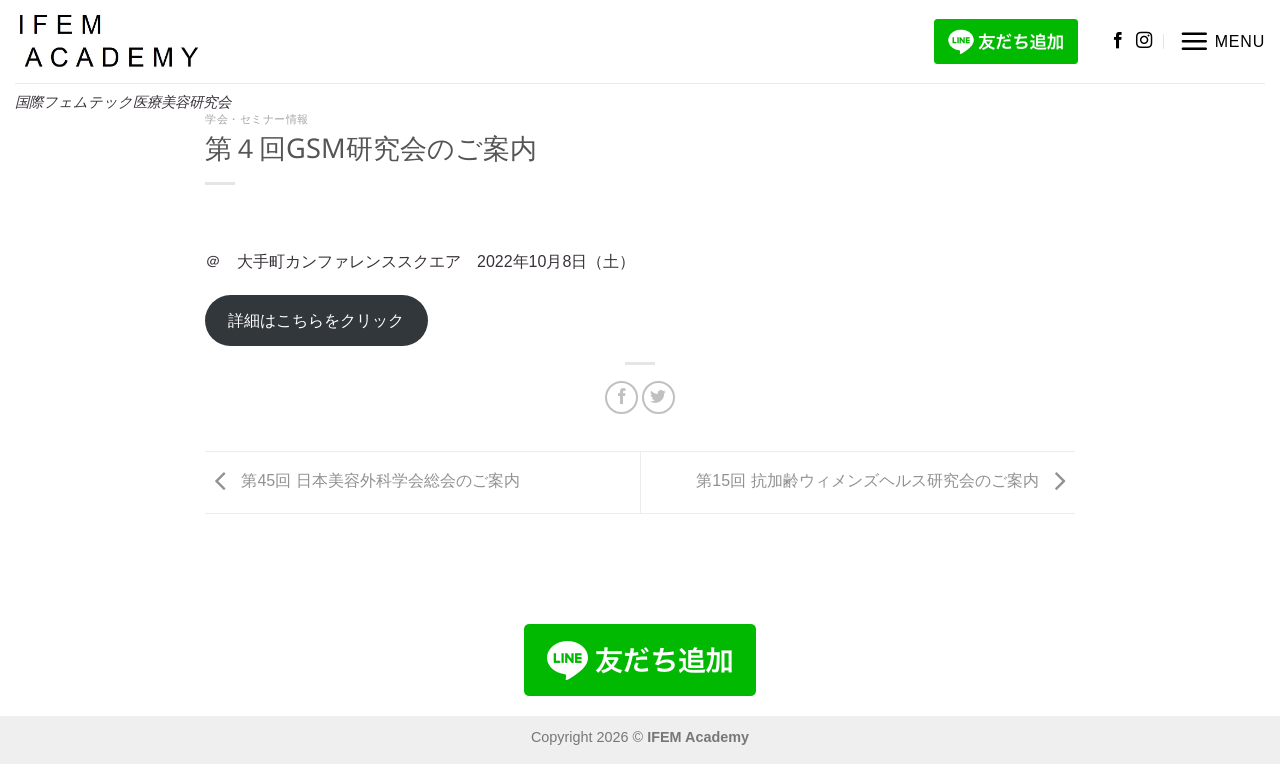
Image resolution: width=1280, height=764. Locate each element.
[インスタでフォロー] (1144, 41)
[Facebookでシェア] (621, 397)
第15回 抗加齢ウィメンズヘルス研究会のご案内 (885, 481)
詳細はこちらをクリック (316, 320)
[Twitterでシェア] (658, 397)
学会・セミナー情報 (257, 118)
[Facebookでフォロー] (1118, 41)
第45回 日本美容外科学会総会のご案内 (362, 481)
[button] (1222, 41)
